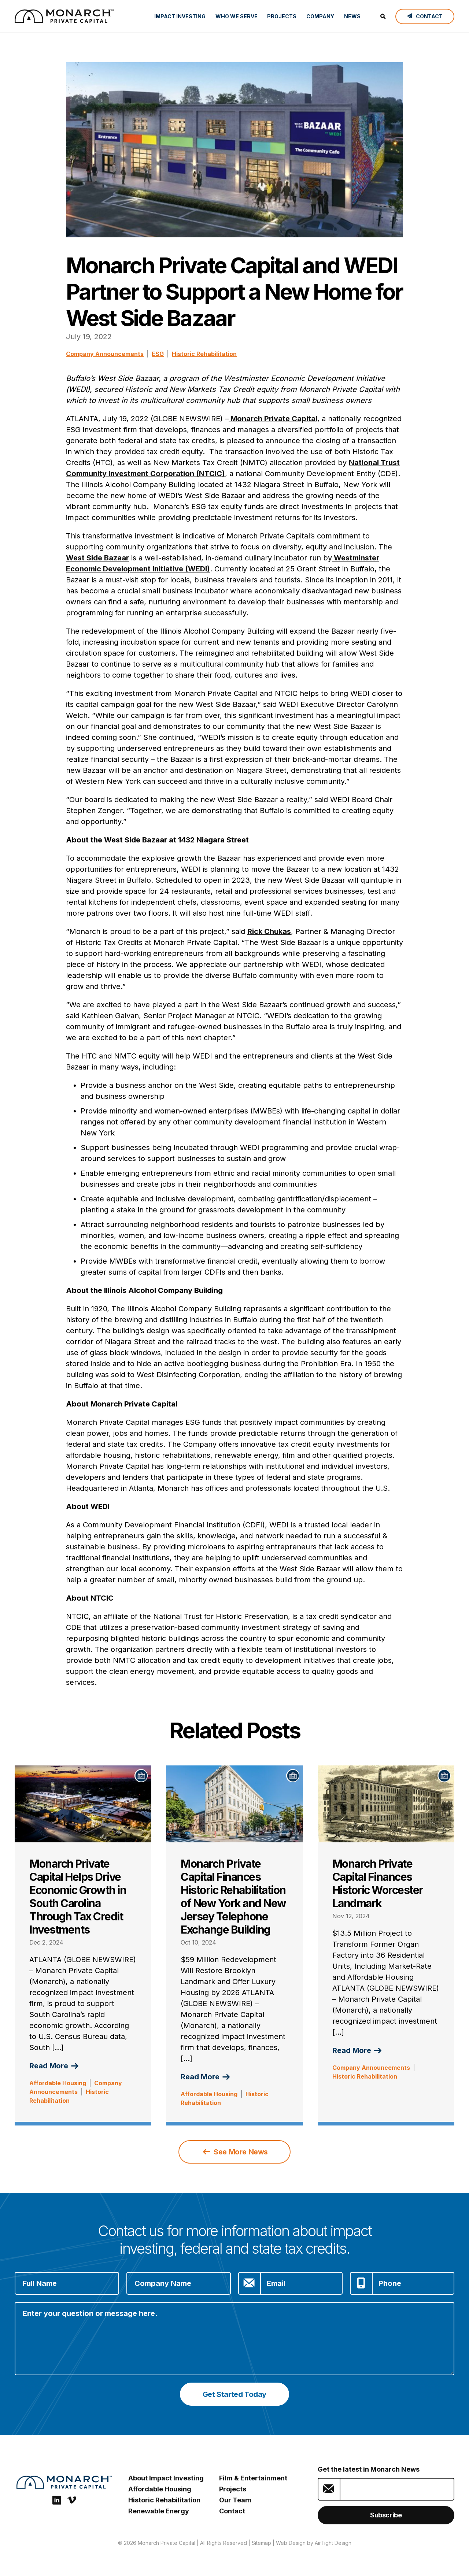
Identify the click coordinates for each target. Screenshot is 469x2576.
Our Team (235, 2500)
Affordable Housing (57, 2083)
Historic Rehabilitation (204, 353)
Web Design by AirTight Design (313, 2543)
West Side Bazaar (97, 557)
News (352, 16)
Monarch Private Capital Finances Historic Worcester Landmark (377, 1883)
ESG (158, 353)
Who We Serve (236, 16)
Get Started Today (234, 2394)
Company (320, 16)
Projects (281, 16)
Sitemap (261, 2543)
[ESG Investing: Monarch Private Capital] (64, 16)
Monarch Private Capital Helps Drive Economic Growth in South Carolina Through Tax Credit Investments (77, 1896)
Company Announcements (105, 353)
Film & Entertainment (253, 2478)
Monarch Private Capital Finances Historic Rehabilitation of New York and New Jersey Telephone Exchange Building (233, 1896)
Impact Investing (180, 16)
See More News (235, 2151)
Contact (232, 2511)
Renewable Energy (158, 2511)
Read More (53, 2065)
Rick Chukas (269, 931)
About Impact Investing (166, 2478)
